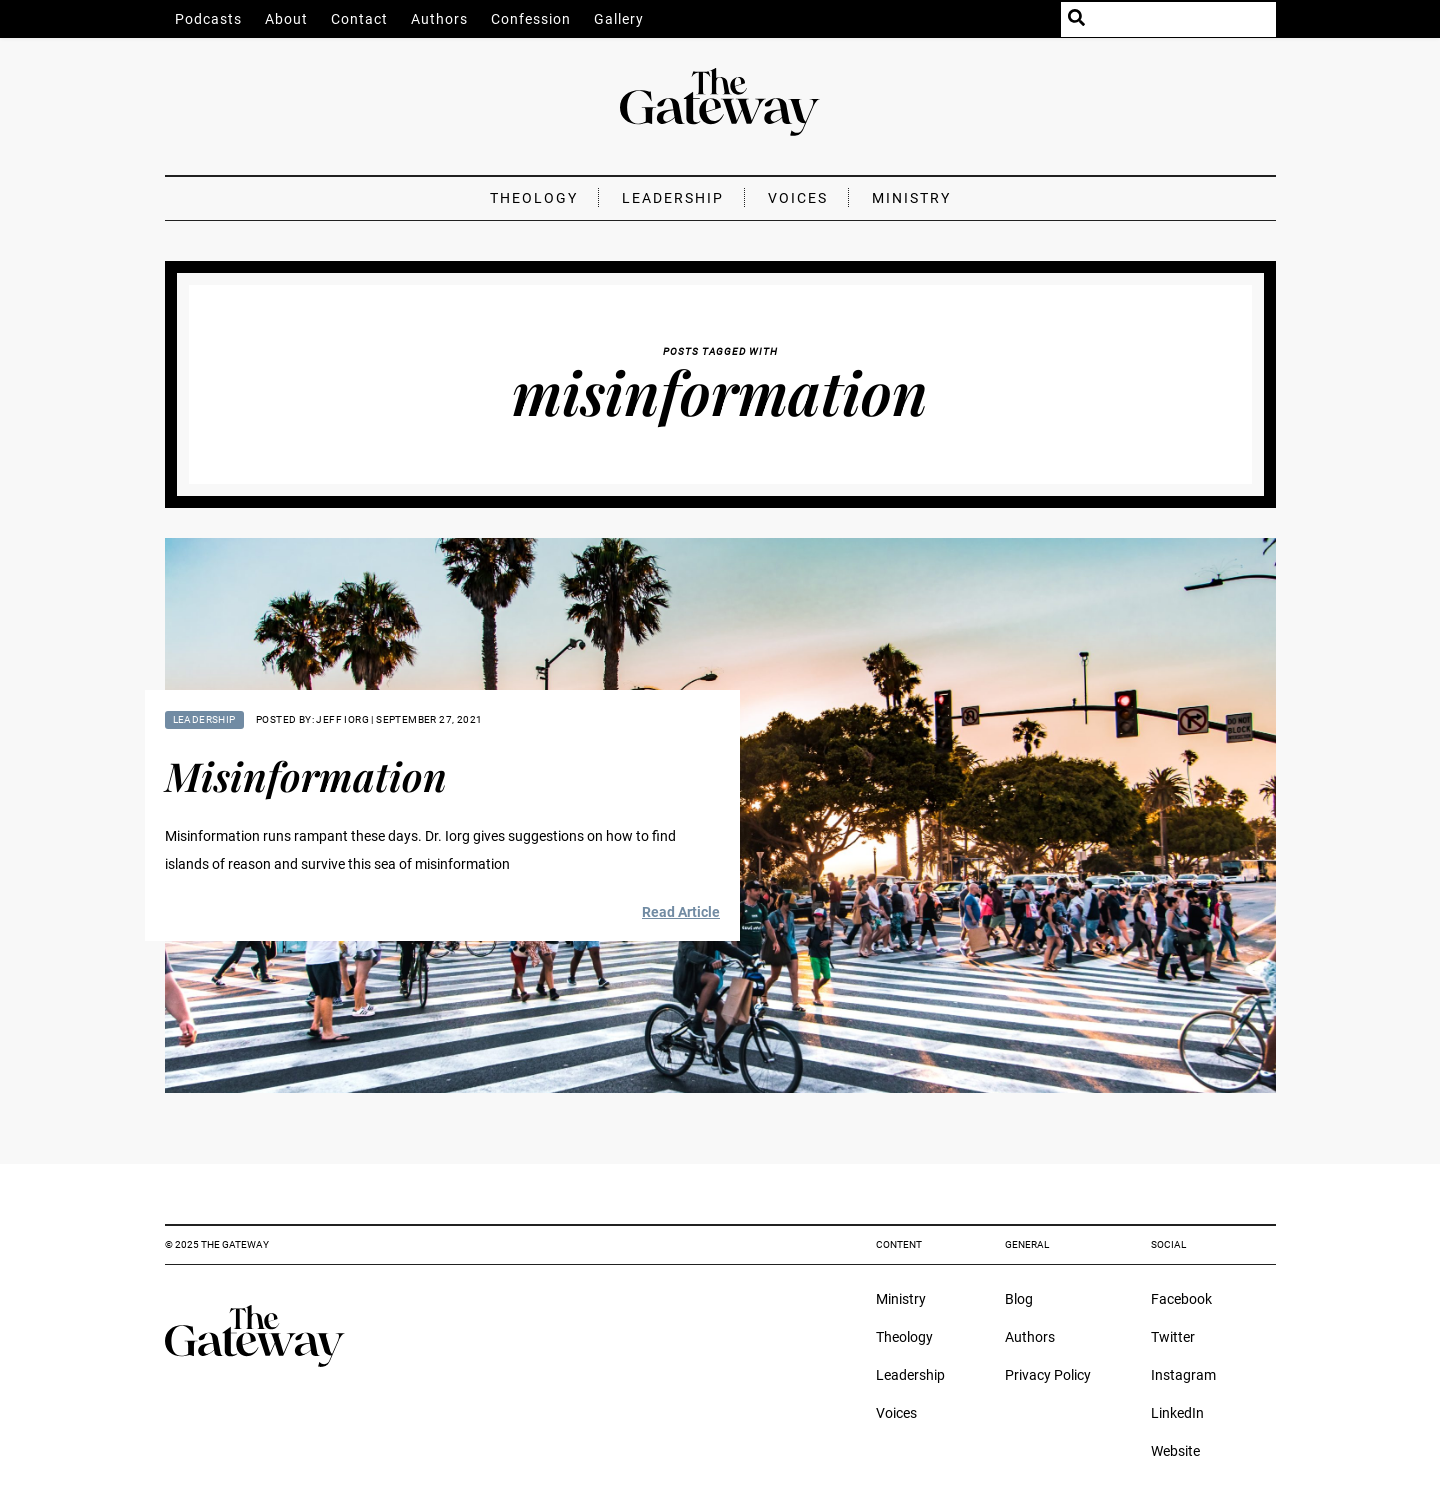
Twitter (1173, 1337)
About (286, 19)
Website (1175, 1451)
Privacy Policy (1048, 1375)
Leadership (673, 198)
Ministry (911, 198)
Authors (439, 19)
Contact (359, 19)
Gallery (619, 19)
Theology (534, 198)
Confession (531, 19)
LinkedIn (1177, 1413)
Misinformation (306, 775)
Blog (1019, 1299)
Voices (798, 198)
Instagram (1183, 1375)
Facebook (1181, 1299)
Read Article (681, 912)
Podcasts (208, 19)
